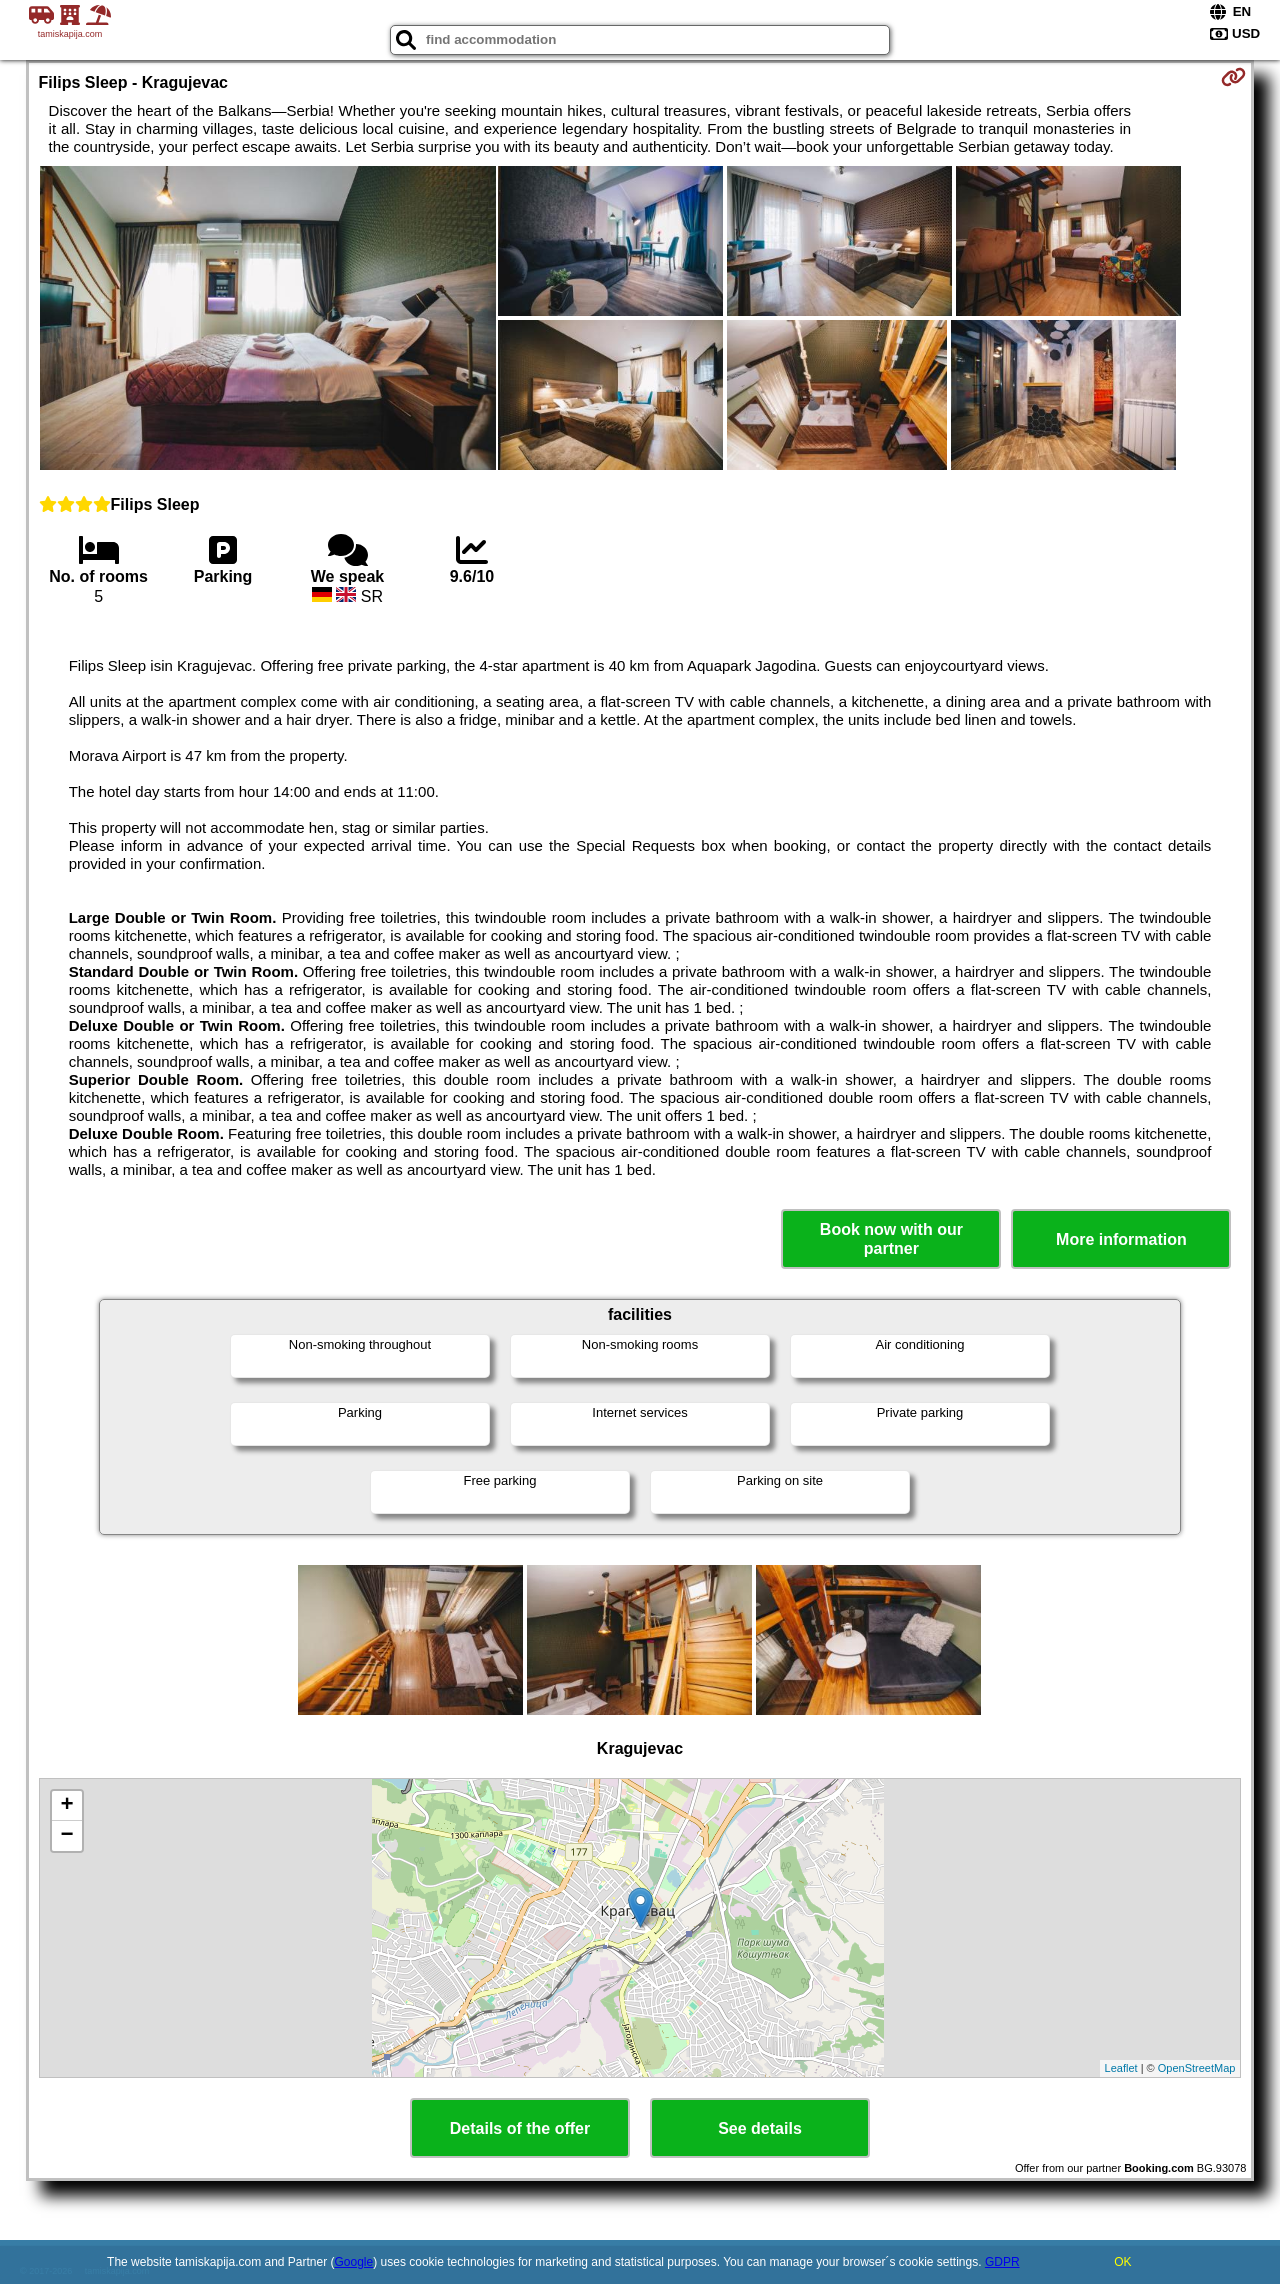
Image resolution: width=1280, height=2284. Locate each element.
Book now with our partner (891, 1239)
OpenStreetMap (1197, 2068)
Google (354, 2262)
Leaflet (1121, 2068)
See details (760, 2128)
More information (1121, 1239)
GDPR (1002, 2262)
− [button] (66, 1836)
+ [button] (66, 1806)
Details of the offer (520, 2128)
